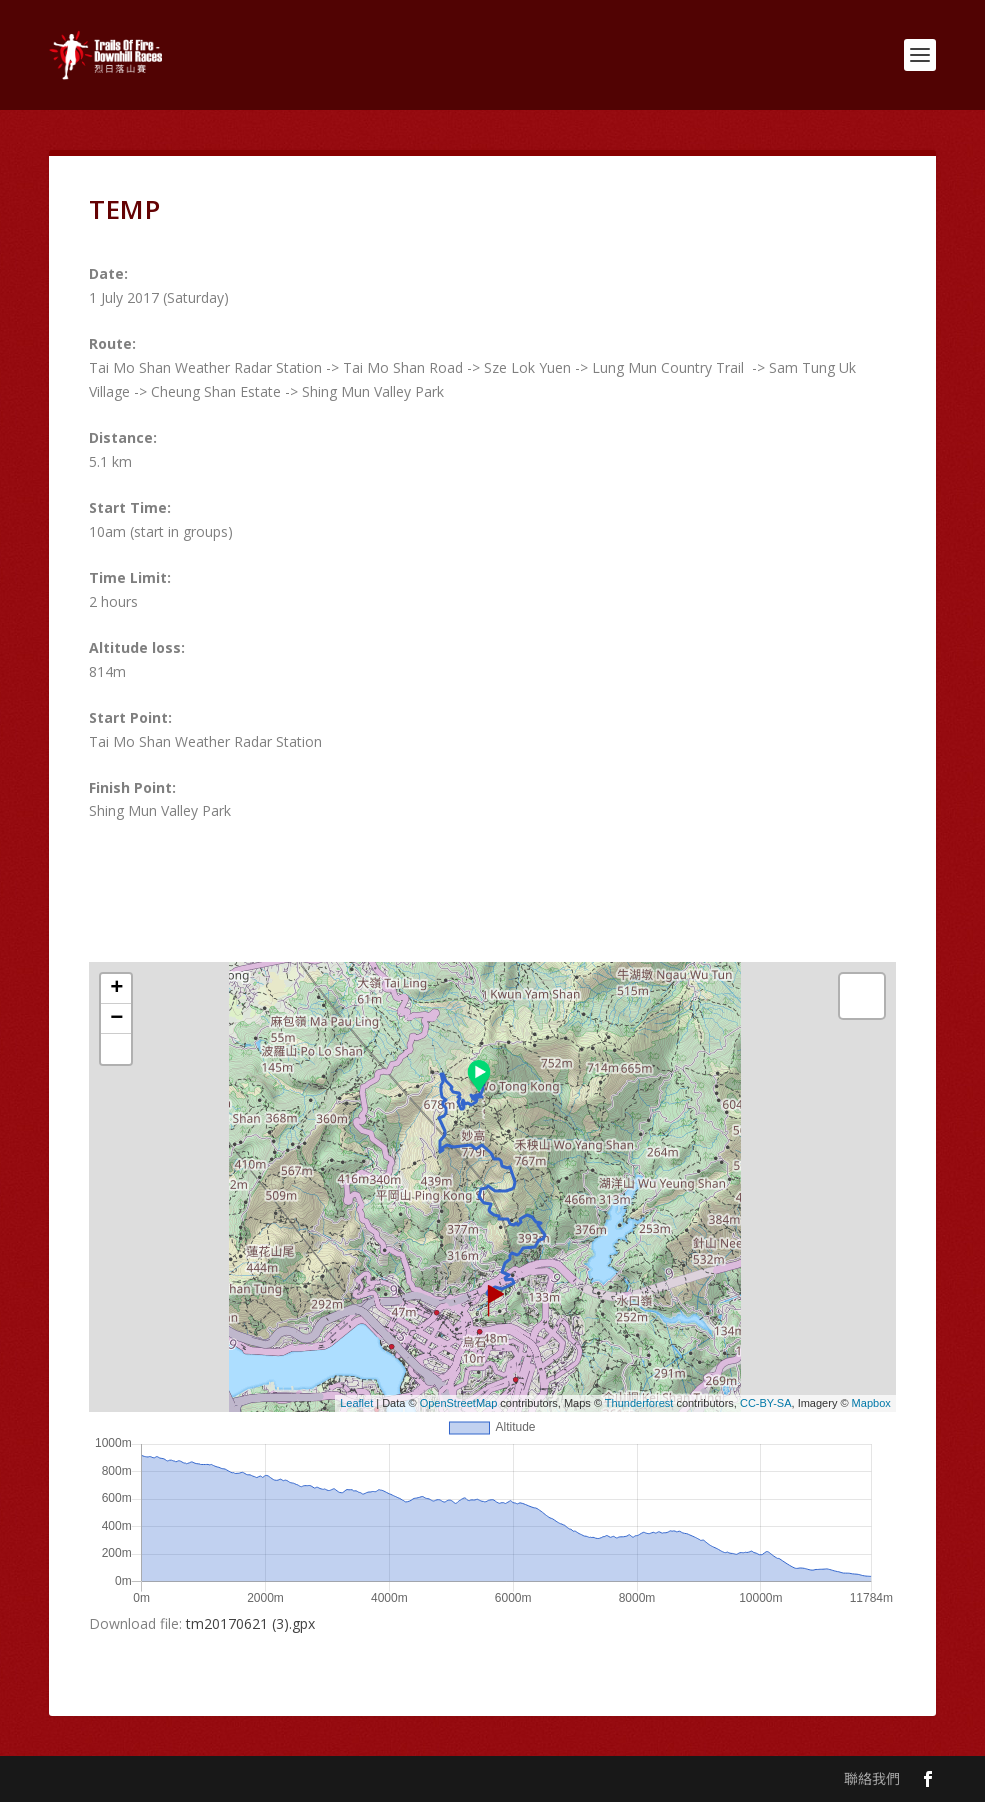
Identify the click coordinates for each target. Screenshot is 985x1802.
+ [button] (116, 989)
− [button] (116, 1019)
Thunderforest (639, 1403)
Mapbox (871, 1403)
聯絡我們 (872, 1778)
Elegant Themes (187, 1779)
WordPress (374, 1779)
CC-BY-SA (766, 1403)
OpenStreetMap (459, 1403)
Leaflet (356, 1403)
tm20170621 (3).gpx (250, 1623)
